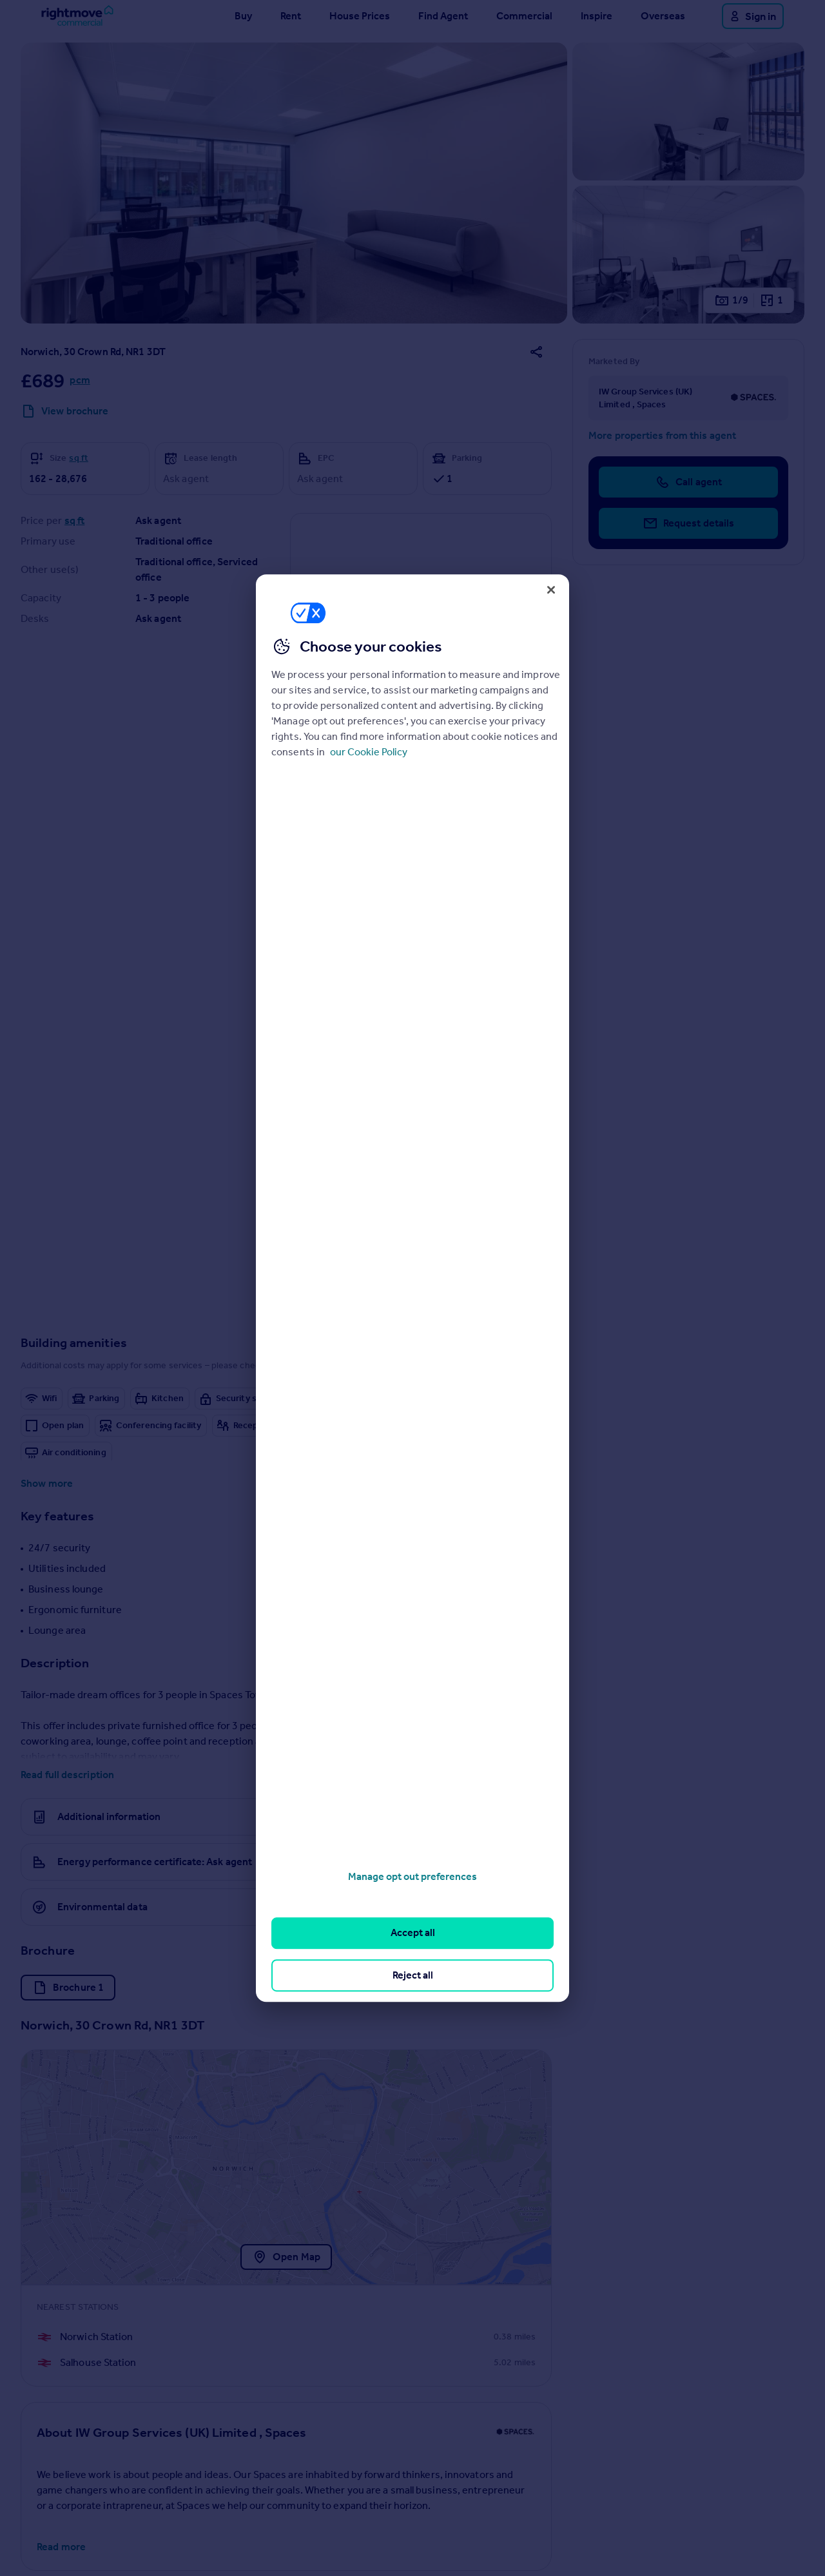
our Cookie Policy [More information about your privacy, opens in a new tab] (368, 752)
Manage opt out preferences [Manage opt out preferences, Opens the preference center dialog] (412, 1876)
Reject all (413, 1975)
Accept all (413, 1933)
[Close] (551, 590)
